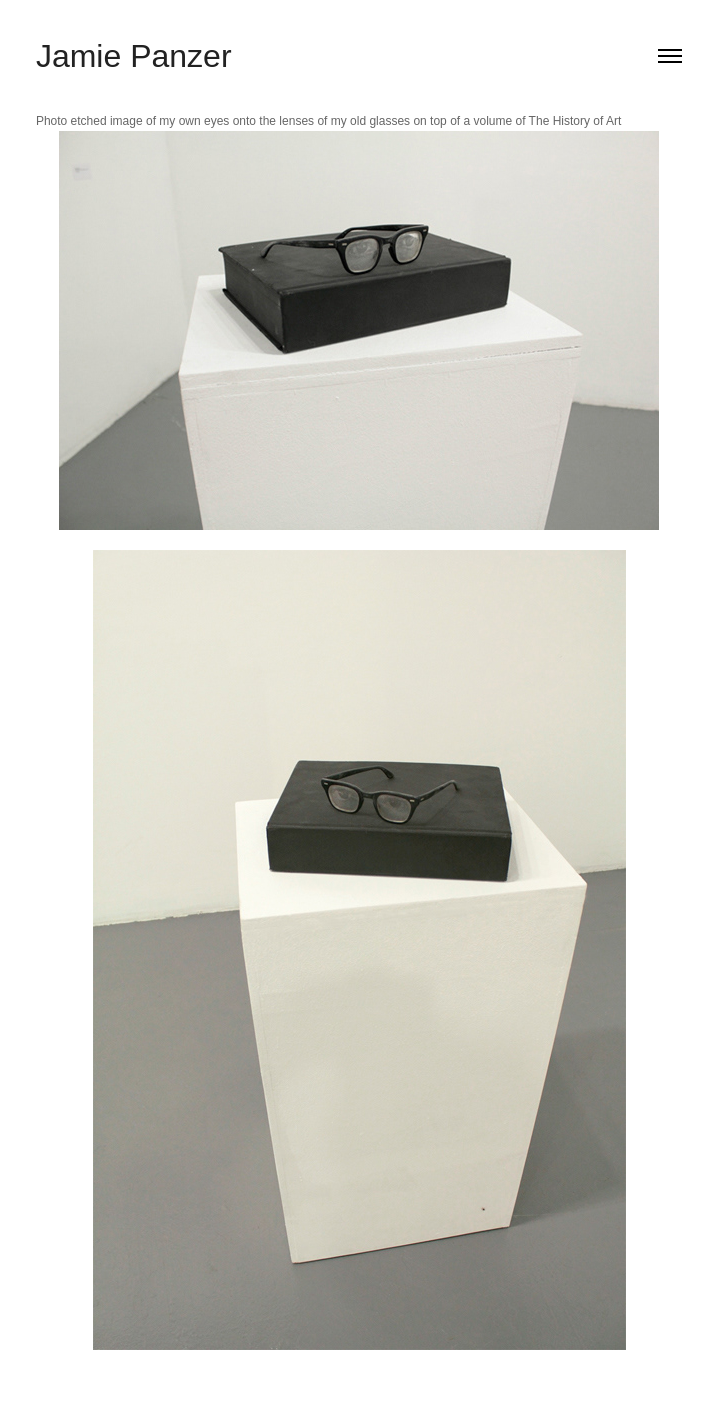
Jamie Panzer (134, 56)
